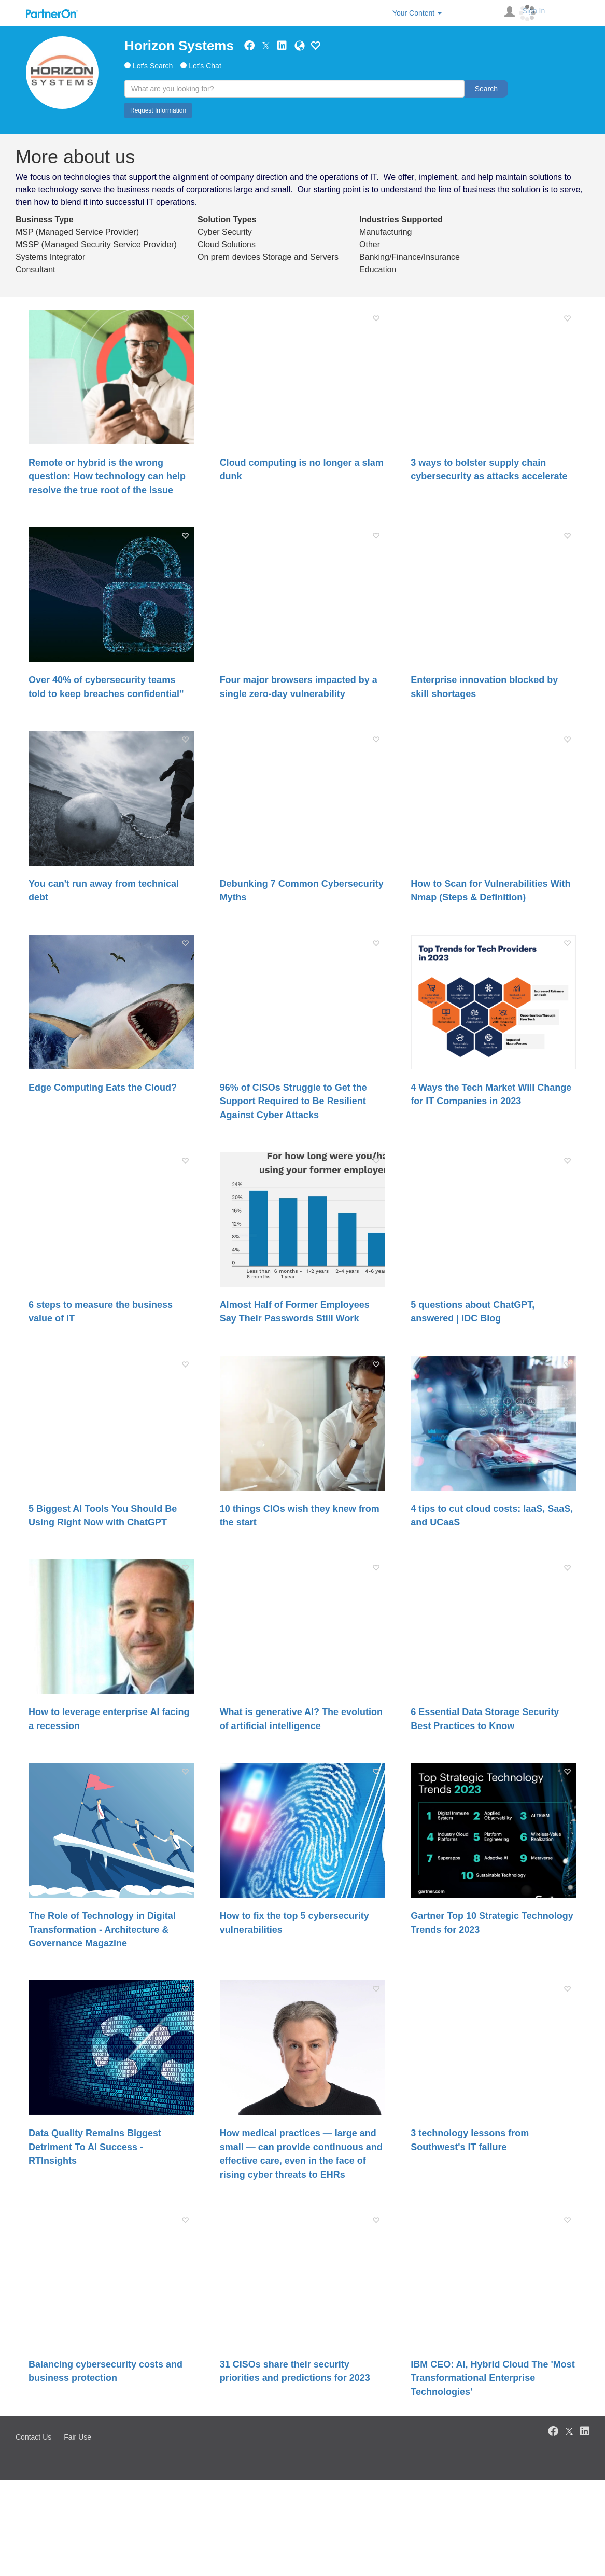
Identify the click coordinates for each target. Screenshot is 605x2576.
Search (486, 89)
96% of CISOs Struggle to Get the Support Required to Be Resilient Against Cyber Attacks (293, 1101)
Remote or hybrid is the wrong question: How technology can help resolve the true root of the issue (107, 476)
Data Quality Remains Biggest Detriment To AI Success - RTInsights (95, 2147)
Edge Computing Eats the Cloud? (103, 1087)
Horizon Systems (179, 45)
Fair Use (77, 2437)
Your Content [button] (417, 13)
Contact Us (33, 2437)
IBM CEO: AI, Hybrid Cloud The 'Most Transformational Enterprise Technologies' (493, 2378)
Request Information (158, 110)
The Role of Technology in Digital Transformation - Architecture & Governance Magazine (102, 1929)
